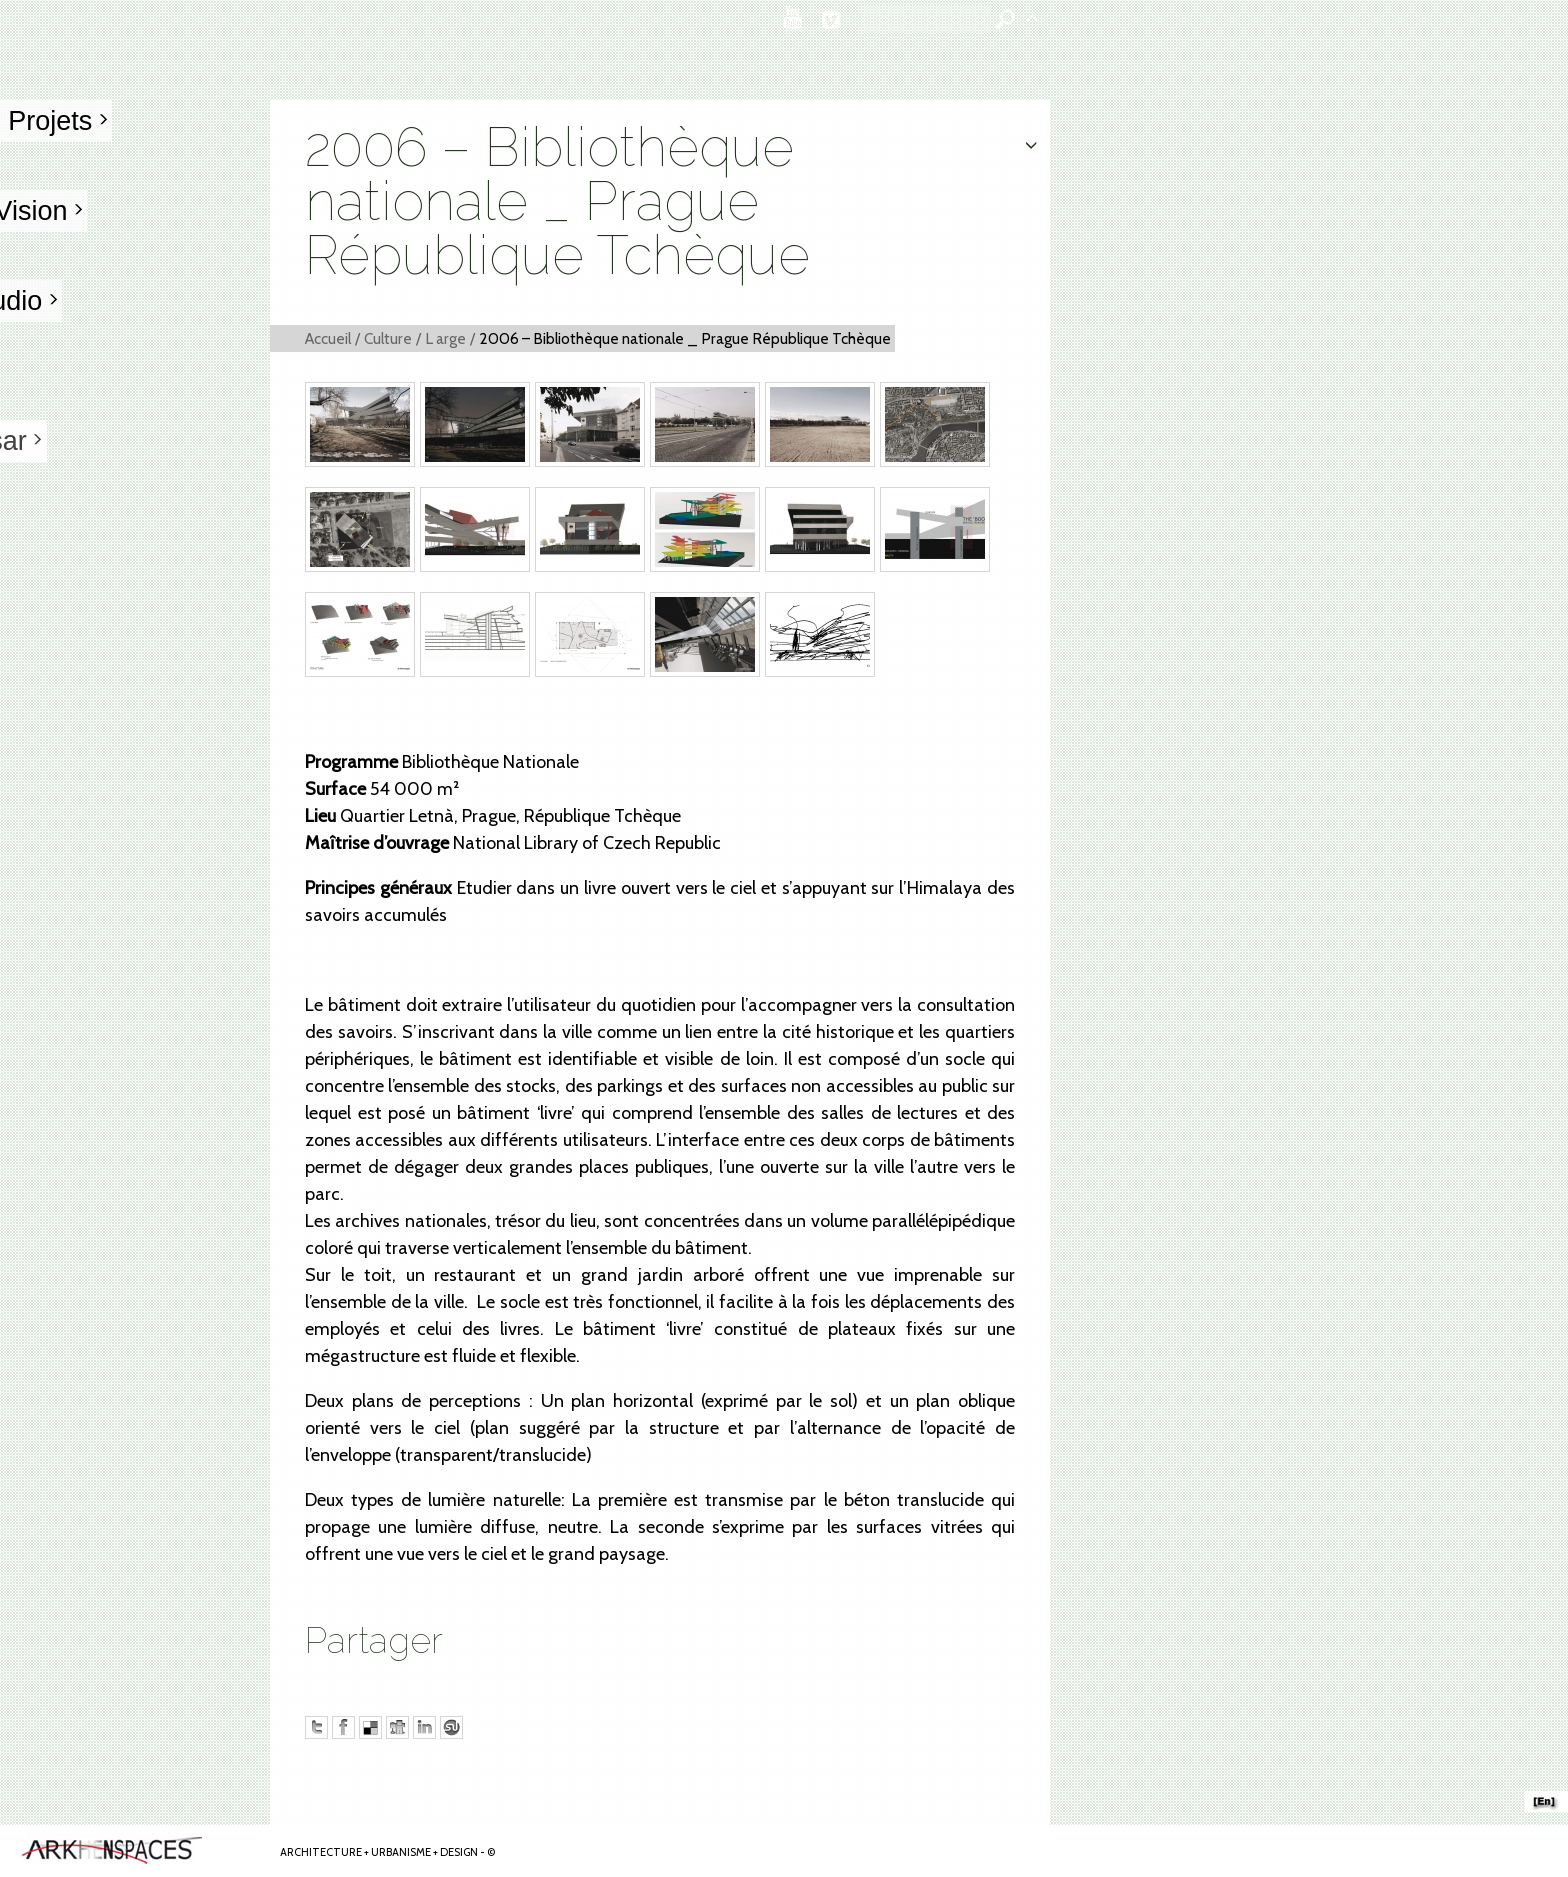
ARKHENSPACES (1546, 1794)
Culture (388, 338)
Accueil (328, 338)
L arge (445, 338)
